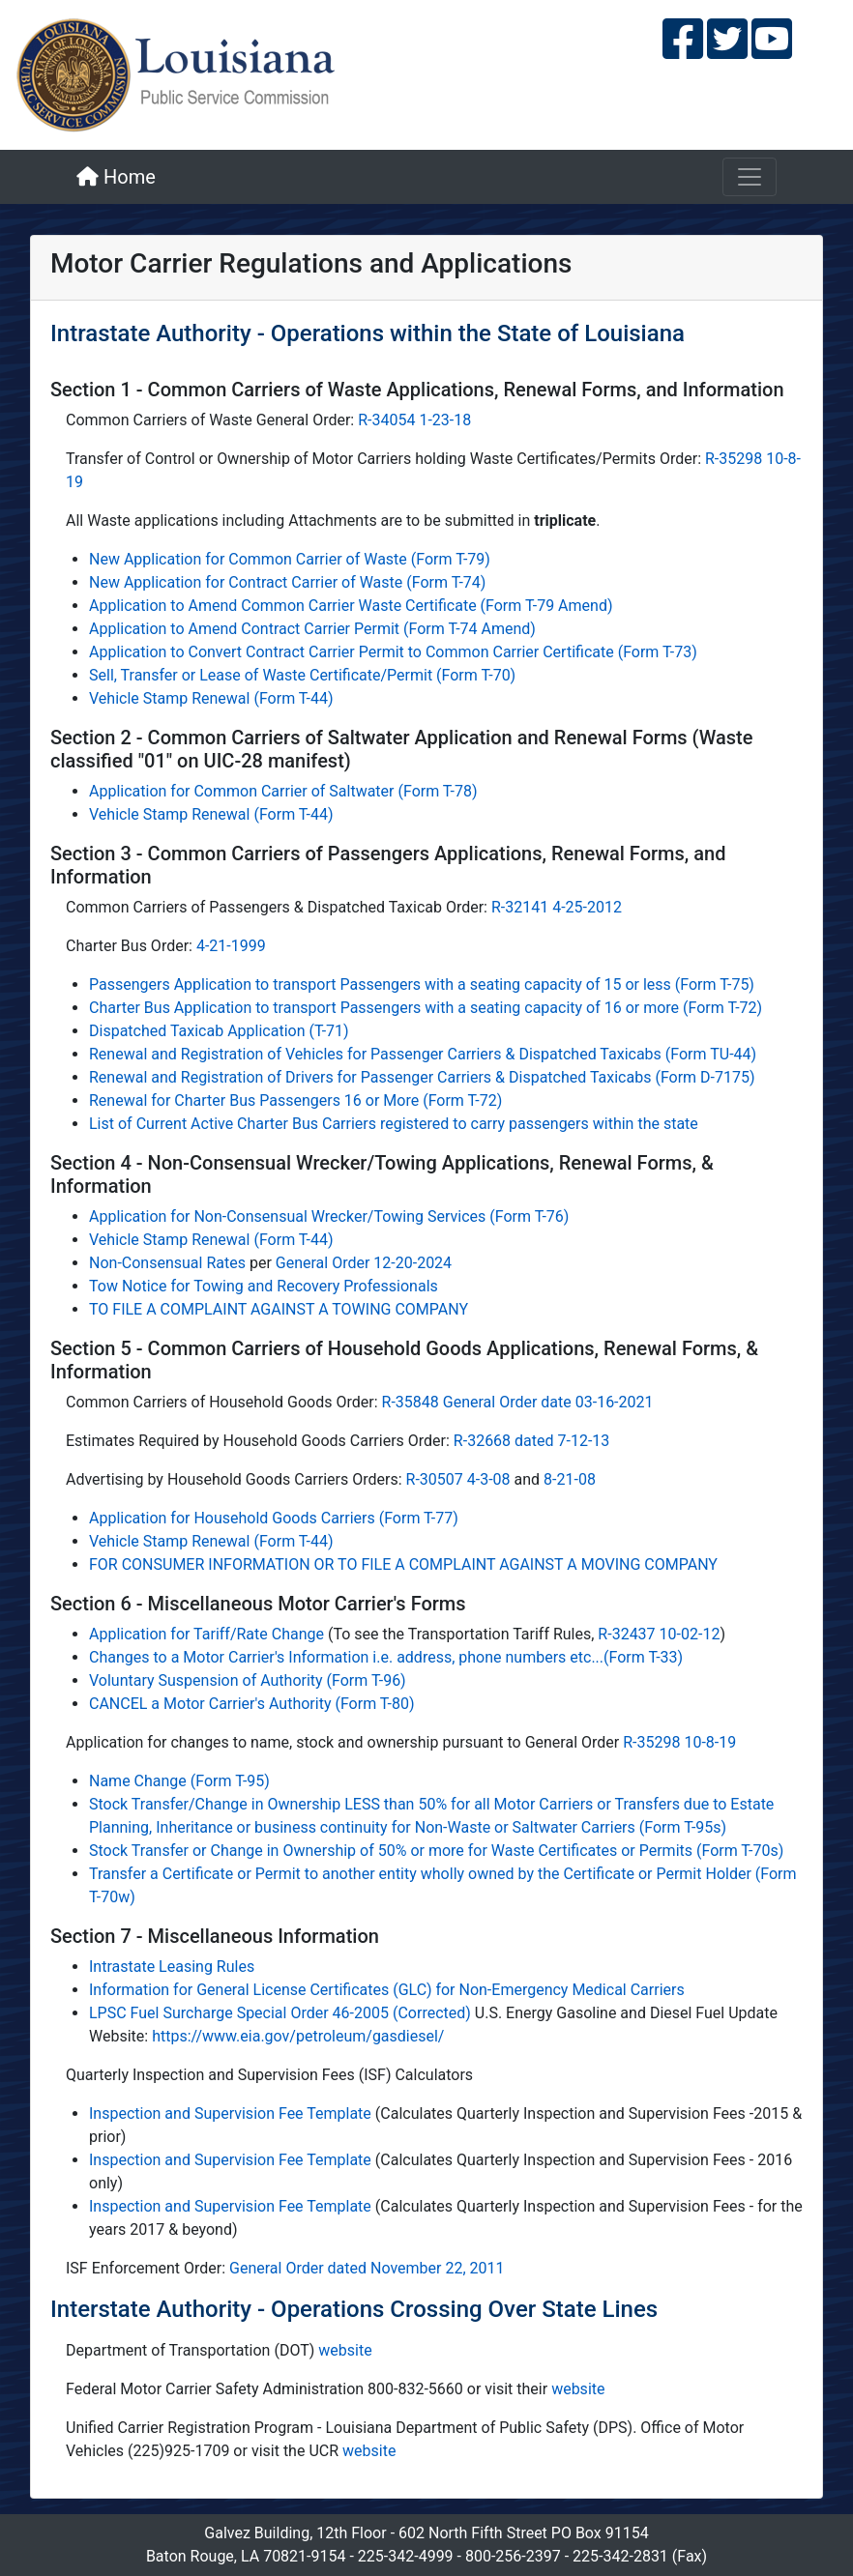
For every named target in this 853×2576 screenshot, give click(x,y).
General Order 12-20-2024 (364, 1263)
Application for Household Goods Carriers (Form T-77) (273, 1518)
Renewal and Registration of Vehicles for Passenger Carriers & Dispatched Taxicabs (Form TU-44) (422, 1054)
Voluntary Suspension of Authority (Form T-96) (247, 1680)
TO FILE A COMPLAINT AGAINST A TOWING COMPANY (278, 1309)
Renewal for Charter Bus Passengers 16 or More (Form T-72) (295, 1100)
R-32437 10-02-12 (659, 1634)
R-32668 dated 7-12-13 (531, 1441)
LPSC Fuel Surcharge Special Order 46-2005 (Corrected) (282, 2013)
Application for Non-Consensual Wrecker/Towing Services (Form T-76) (329, 1216)
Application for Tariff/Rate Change (208, 1634)
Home (116, 176)
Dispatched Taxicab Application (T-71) (219, 1031)
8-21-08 (570, 1479)
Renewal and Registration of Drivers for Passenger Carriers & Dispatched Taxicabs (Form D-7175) (422, 1077)
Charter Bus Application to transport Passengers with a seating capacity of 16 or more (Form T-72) (425, 1008)
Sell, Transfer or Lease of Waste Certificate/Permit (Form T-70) (302, 675)
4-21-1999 (231, 946)
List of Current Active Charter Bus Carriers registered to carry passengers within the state (393, 1123)
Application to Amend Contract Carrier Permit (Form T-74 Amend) (312, 629)
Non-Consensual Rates (167, 1263)
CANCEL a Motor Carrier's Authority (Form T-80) (252, 1703)
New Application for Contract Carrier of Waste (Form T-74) (287, 582)
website (344, 2350)
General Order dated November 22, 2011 (367, 2268)
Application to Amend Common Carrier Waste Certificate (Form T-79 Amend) (350, 605)
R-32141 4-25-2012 (556, 907)
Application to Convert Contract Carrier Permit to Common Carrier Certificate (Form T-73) (393, 652)
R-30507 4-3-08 (458, 1479)
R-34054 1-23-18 (414, 420)
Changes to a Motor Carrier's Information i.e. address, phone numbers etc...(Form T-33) (386, 1657)
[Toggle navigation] (749, 177)
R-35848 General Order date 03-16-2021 (518, 1402)
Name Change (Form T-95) (179, 1781)
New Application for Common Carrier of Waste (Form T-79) (289, 559)
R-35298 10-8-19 (679, 1742)
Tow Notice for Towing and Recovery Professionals (263, 1286)
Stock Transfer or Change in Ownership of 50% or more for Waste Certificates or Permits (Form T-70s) (436, 1850)
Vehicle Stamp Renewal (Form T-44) (211, 698)
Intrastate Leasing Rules (171, 1966)
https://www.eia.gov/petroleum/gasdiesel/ (298, 2036)
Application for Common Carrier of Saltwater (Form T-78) (283, 791)
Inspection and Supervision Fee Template (230, 2113)
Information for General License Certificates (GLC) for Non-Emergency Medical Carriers (387, 1990)
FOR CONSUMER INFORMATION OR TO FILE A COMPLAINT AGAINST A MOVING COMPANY (403, 1564)
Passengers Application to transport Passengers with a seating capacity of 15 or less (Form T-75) (421, 984)
